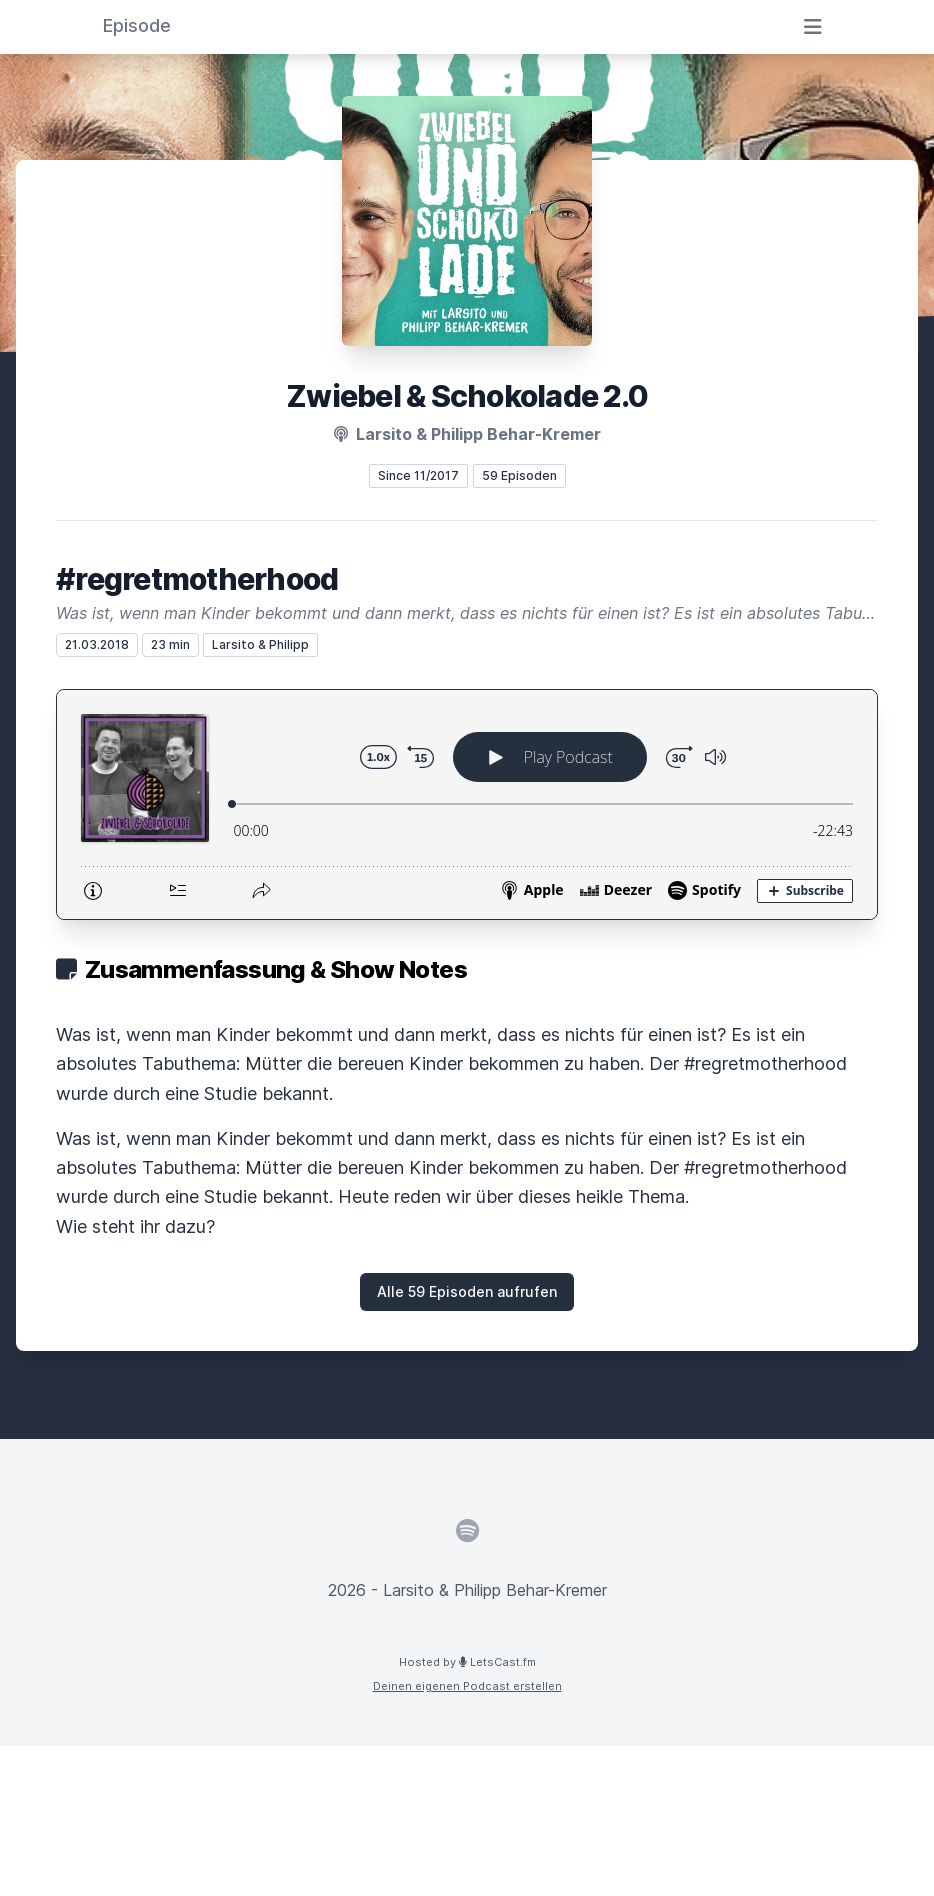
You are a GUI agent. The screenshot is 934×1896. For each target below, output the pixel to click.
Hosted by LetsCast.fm (467, 1662)
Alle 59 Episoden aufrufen (467, 1291)
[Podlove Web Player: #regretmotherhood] (467, 804)
